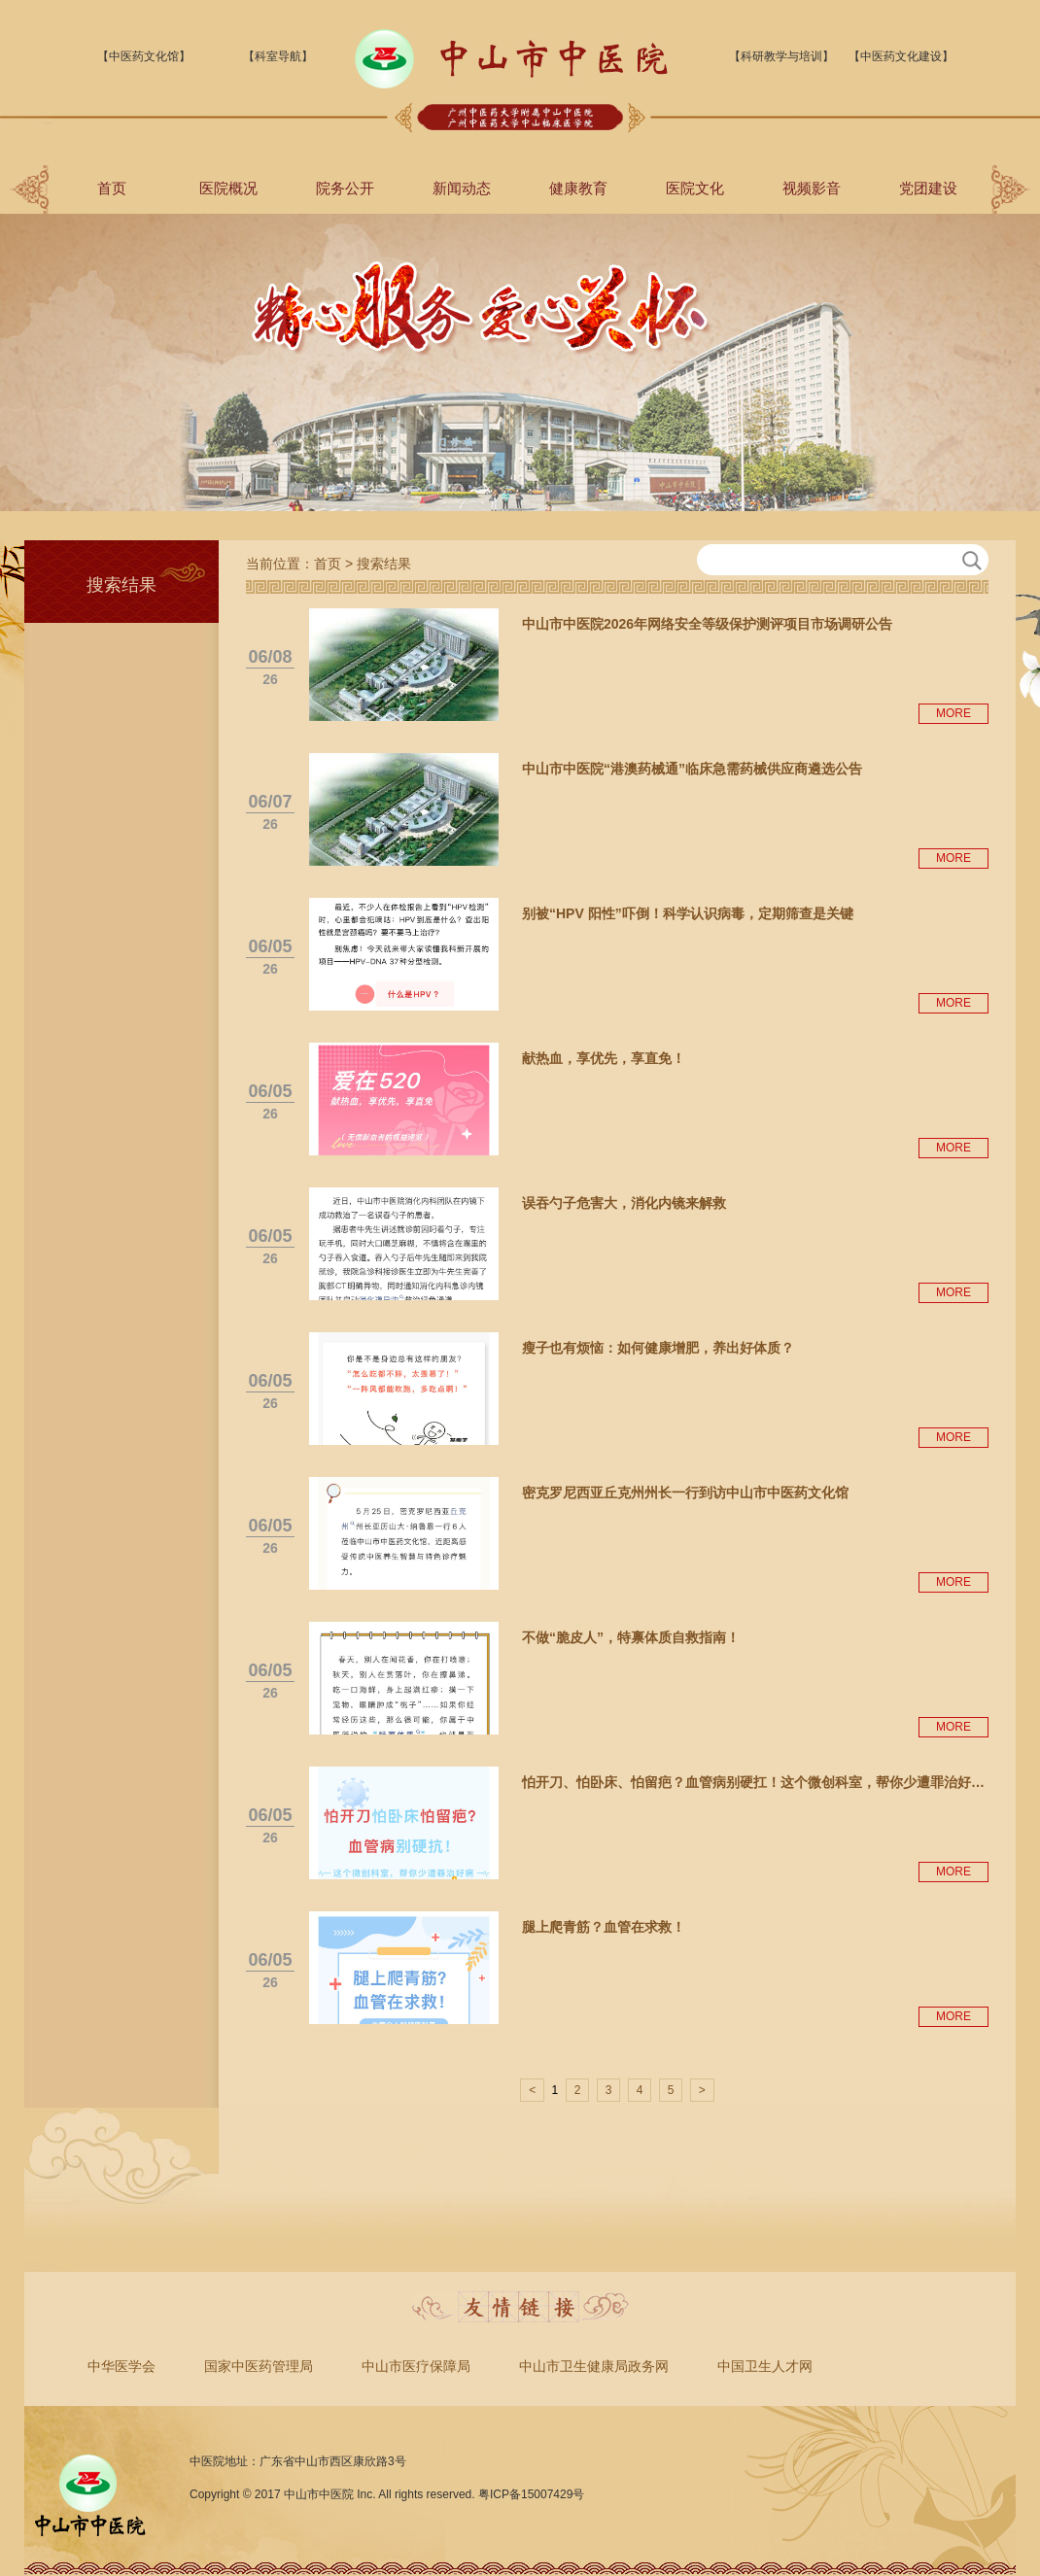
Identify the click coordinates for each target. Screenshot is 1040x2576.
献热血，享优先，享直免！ (603, 1058)
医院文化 (695, 188)
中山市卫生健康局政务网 (594, 2366)
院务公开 (345, 188)
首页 (111, 188)
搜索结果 (384, 563)
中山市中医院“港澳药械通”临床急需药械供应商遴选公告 (692, 768)
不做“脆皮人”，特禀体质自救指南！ (631, 1637)
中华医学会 (121, 2366)
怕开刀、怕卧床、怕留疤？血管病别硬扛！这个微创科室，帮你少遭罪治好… (753, 1782)
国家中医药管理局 (258, 2366)
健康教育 (578, 188)
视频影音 (811, 188)
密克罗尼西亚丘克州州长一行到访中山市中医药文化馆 (685, 1492)
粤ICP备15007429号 (531, 2494)
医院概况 (228, 188)
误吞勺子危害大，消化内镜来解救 (624, 1203)
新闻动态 (462, 188)
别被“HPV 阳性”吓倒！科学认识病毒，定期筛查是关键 (687, 913)
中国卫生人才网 (765, 2366)
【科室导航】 (278, 56)
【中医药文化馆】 (144, 56)
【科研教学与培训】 (781, 56)
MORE (953, 713)
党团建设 (928, 188)
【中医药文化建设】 (901, 56)
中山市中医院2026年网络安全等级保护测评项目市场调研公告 (707, 624)
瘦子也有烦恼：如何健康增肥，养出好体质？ (658, 1348)
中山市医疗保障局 (416, 2366)
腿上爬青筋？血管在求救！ (603, 1927)
